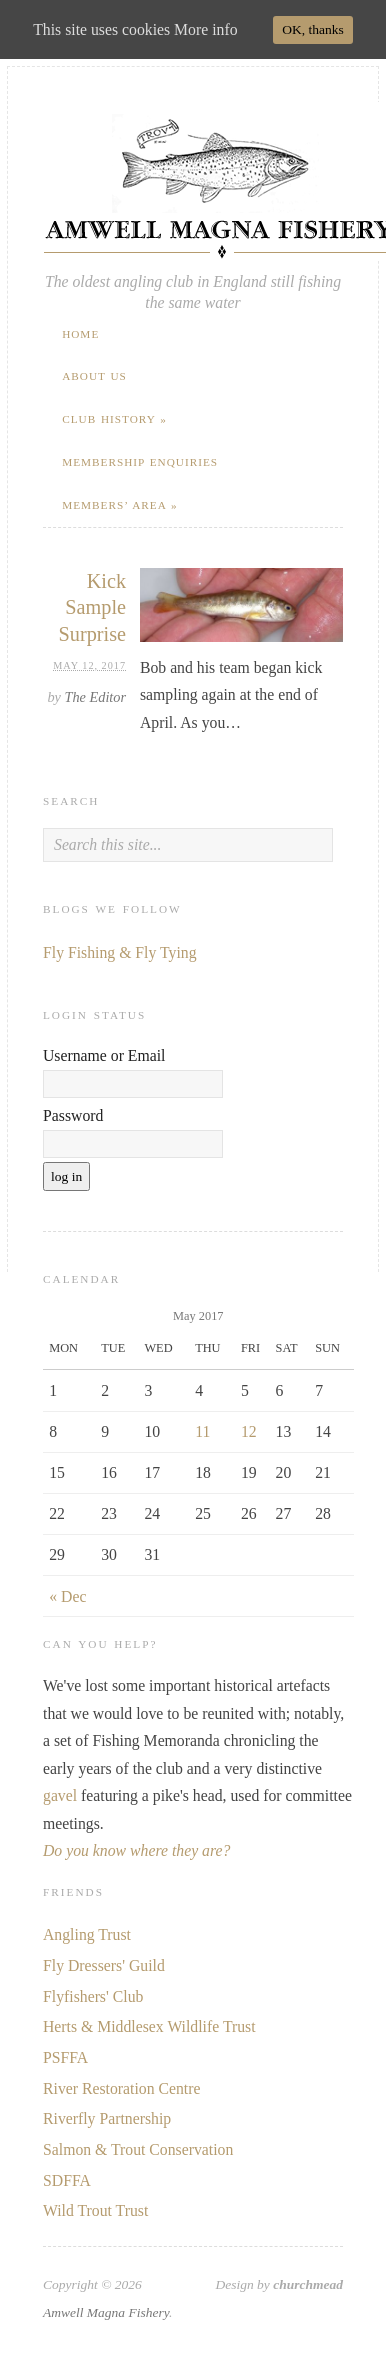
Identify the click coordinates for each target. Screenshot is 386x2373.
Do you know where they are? (136, 1850)
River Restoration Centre (121, 2088)
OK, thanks (313, 29)
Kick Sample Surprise (93, 607)
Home (80, 334)
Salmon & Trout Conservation (138, 2149)
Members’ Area (120, 505)
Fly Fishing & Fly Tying (120, 952)
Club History (114, 419)
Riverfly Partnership (107, 2118)
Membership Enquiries (140, 462)
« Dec (67, 1596)
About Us (94, 376)
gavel (60, 1795)
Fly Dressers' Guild (104, 1965)
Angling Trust (87, 1934)
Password (73, 1115)
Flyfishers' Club (93, 1996)
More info (205, 29)
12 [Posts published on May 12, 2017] (249, 1431)
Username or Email (104, 1055)
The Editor (96, 697)
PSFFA (65, 2057)
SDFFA (67, 2180)
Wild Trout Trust (95, 2210)
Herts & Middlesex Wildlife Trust (149, 2026)
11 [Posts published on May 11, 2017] (202, 1431)
